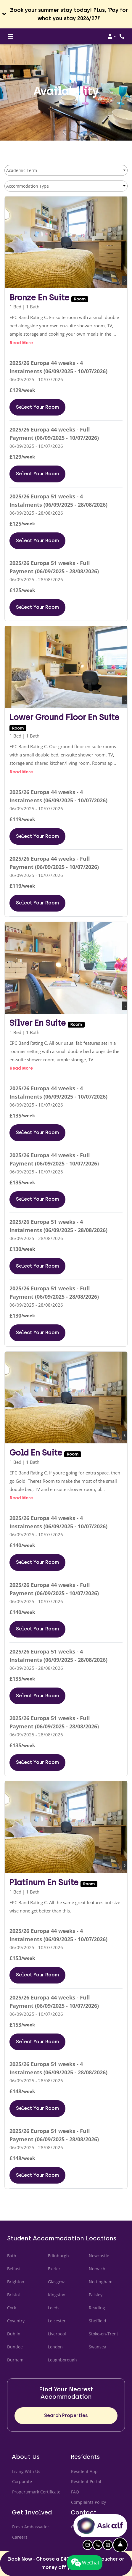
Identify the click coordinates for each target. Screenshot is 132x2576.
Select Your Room (40, 406)
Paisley (95, 2295)
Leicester (57, 2321)
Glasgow (56, 2281)
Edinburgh (58, 2255)
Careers (20, 2537)
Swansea (97, 2347)
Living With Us (26, 2471)
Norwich (97, 2268)
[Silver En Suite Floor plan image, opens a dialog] (66, 968)
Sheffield (97, 2321)
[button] (66, 14)
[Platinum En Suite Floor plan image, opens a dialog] (66, 1827)
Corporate (22, 2481)
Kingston (56, 2295)
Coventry (16, 2321)
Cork (11, 2308)
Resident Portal (86, 2481)
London (55, 2347)
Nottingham (100, 2281)
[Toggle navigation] (11, 36)
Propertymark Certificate (36, 2491)
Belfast (14, 2268)
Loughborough (62, 2360)
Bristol (13, 2295)
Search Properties (66, 2415)
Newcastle (99, 2255)
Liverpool (57, 2334)
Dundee (15, 2347)
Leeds (53, 2308)
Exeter (54, 2268)
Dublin (13, 2334)
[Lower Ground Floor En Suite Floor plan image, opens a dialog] (66, 667)
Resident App (84, 2471)
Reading (97, 2308)
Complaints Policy (88, 2501)
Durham (15, 2360)
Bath (11, 2255)
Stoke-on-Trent (103, 2334)
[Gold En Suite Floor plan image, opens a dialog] (66, 1398)
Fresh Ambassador (30, 2527)
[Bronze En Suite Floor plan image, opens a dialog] (66, 243)
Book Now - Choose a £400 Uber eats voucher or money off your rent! (66, 2563)
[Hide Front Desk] (120, 2545)
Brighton (15, 2281)
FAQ (75, 2492)
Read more (21, 342)
